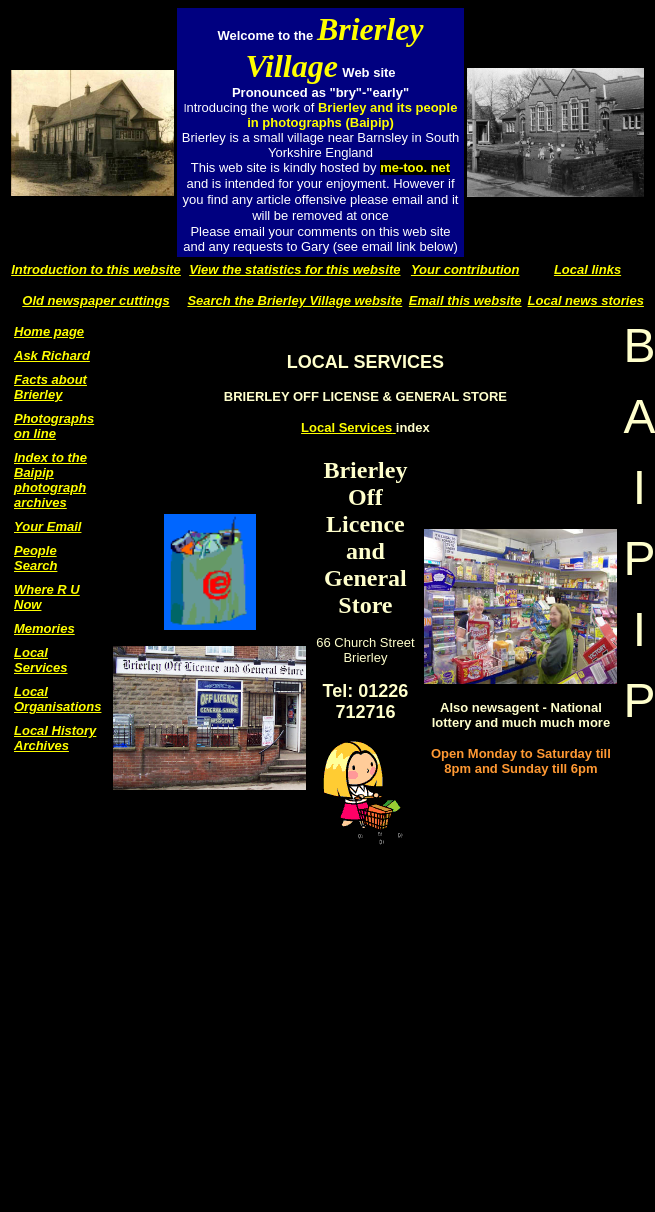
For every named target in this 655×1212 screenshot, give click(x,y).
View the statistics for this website (294, 269)
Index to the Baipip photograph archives (50, 480)
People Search (35, 558)
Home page (49, 331)
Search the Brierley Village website (294, 300)
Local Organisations (57, 699)
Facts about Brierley (50, 387)
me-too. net (415, 167)
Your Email (47, 526)
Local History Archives (55, 738)
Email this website (465, 300)
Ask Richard (52, 355)
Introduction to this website (96, 269)
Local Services (41, 660)
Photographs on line (54, 426)
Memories (44, 628)
